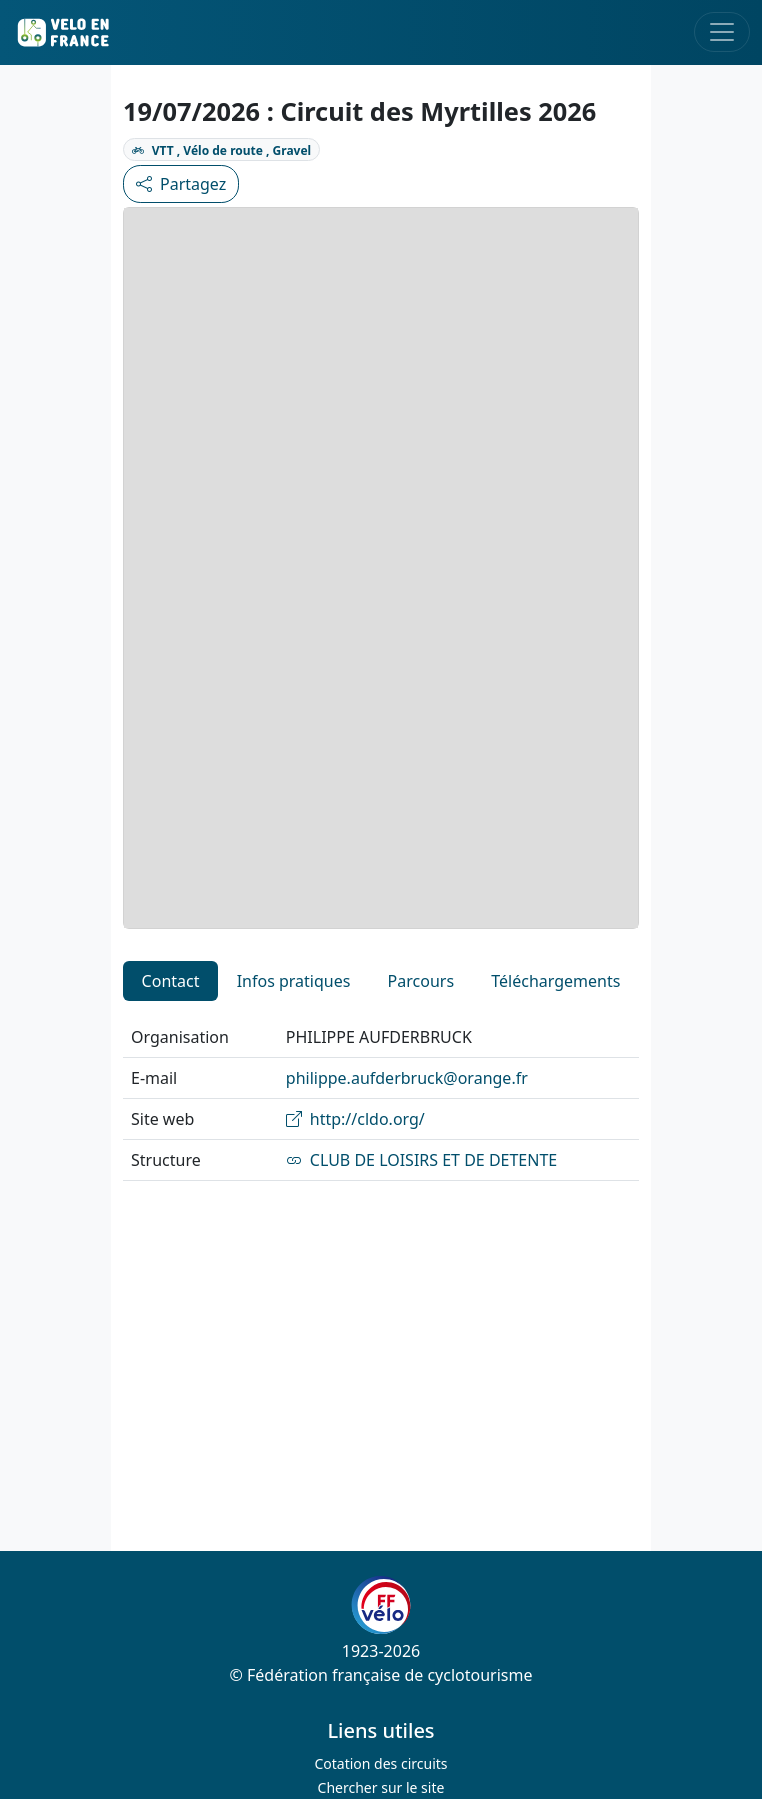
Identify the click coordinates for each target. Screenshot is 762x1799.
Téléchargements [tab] (555, 981)
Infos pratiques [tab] (294, 981)
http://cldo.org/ (355, 1119)
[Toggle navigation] (722, 32)
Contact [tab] (171, 981)
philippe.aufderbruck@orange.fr (407, 1078)
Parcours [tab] (421, 981)
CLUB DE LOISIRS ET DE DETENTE (421, 1160)
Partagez (181, 184)
